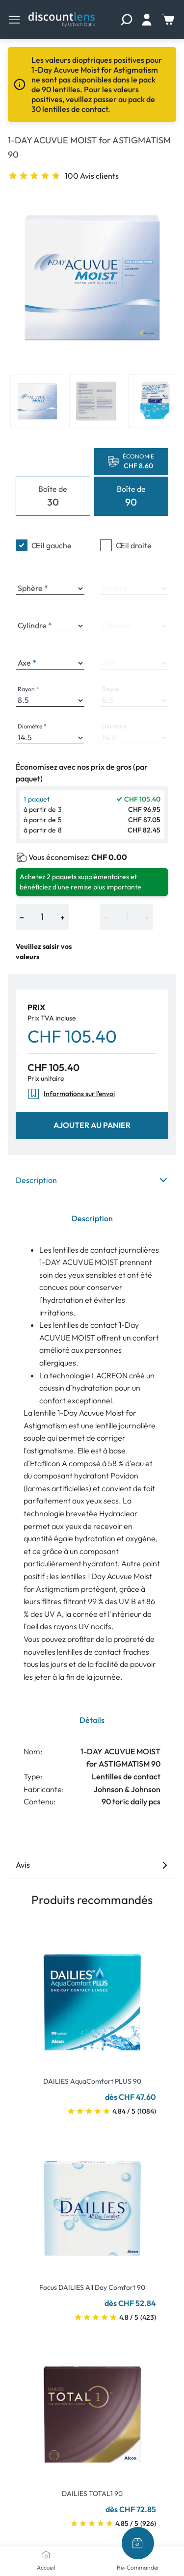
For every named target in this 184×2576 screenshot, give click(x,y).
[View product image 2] (96, 401)
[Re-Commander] (138, 2543)
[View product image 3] (155, 401)
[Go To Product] (92, 1996)
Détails (92, 1720)
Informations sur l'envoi (71, 1094)
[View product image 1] (37, 401)
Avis (92, 1865)
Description (92, 1180)
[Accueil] (46, 2554)
